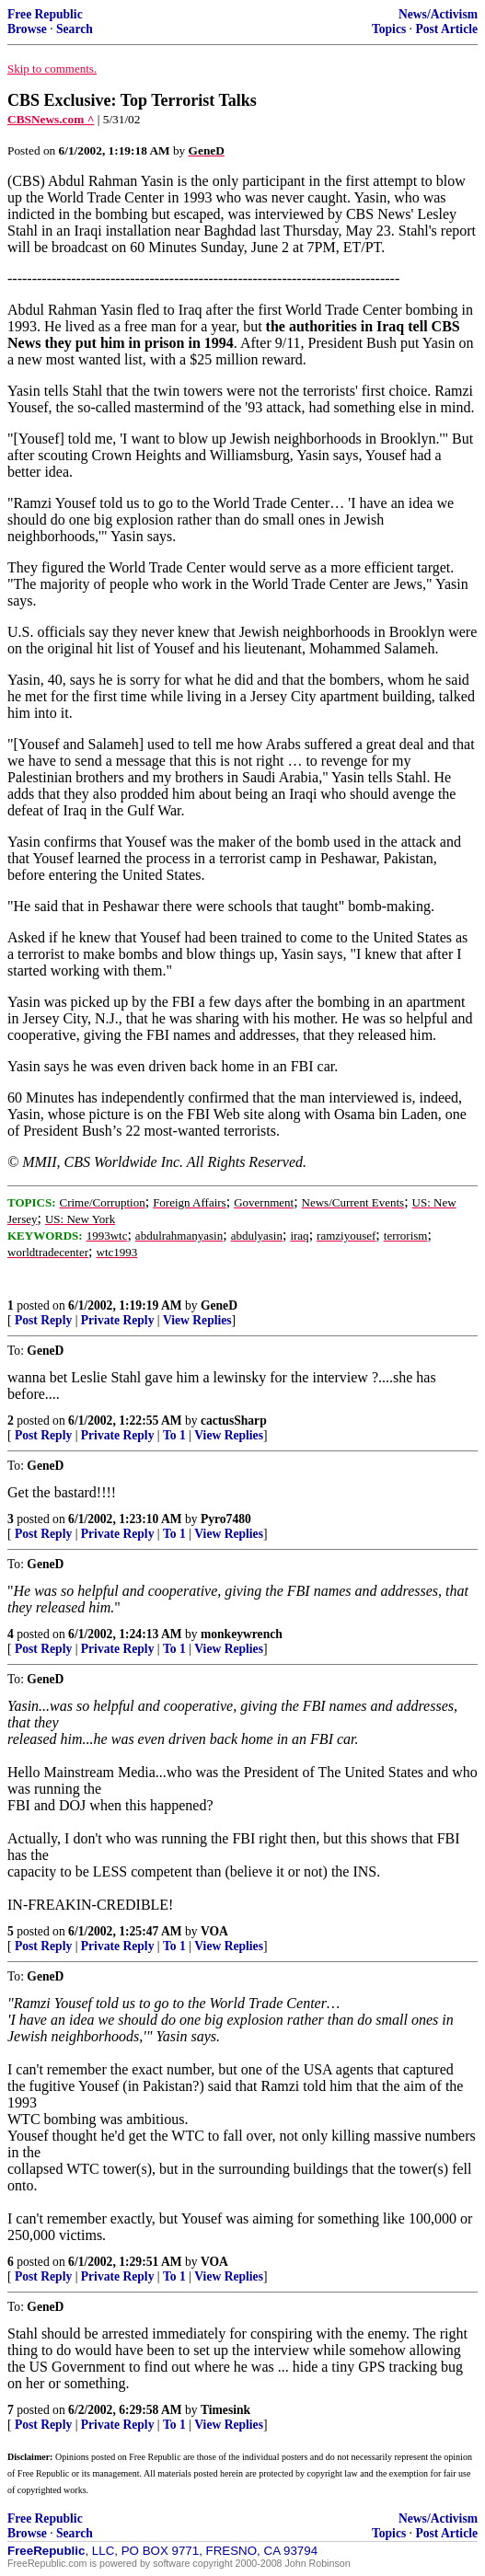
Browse (27, 29)
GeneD (219, 1305)
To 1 (174, 1435)
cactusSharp (234, 1420)
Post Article (446, 29)
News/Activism (438, 14)
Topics (389, 29)
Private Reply (118, 1320)
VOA (214, 1931)
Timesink (225, 2410)
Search (74, 29)
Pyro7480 (226, 1519)
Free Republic (45, 14)
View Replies (197, 1320)
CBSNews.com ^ (50, 119)
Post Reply (43, 1320)
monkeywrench (242, 1634)
